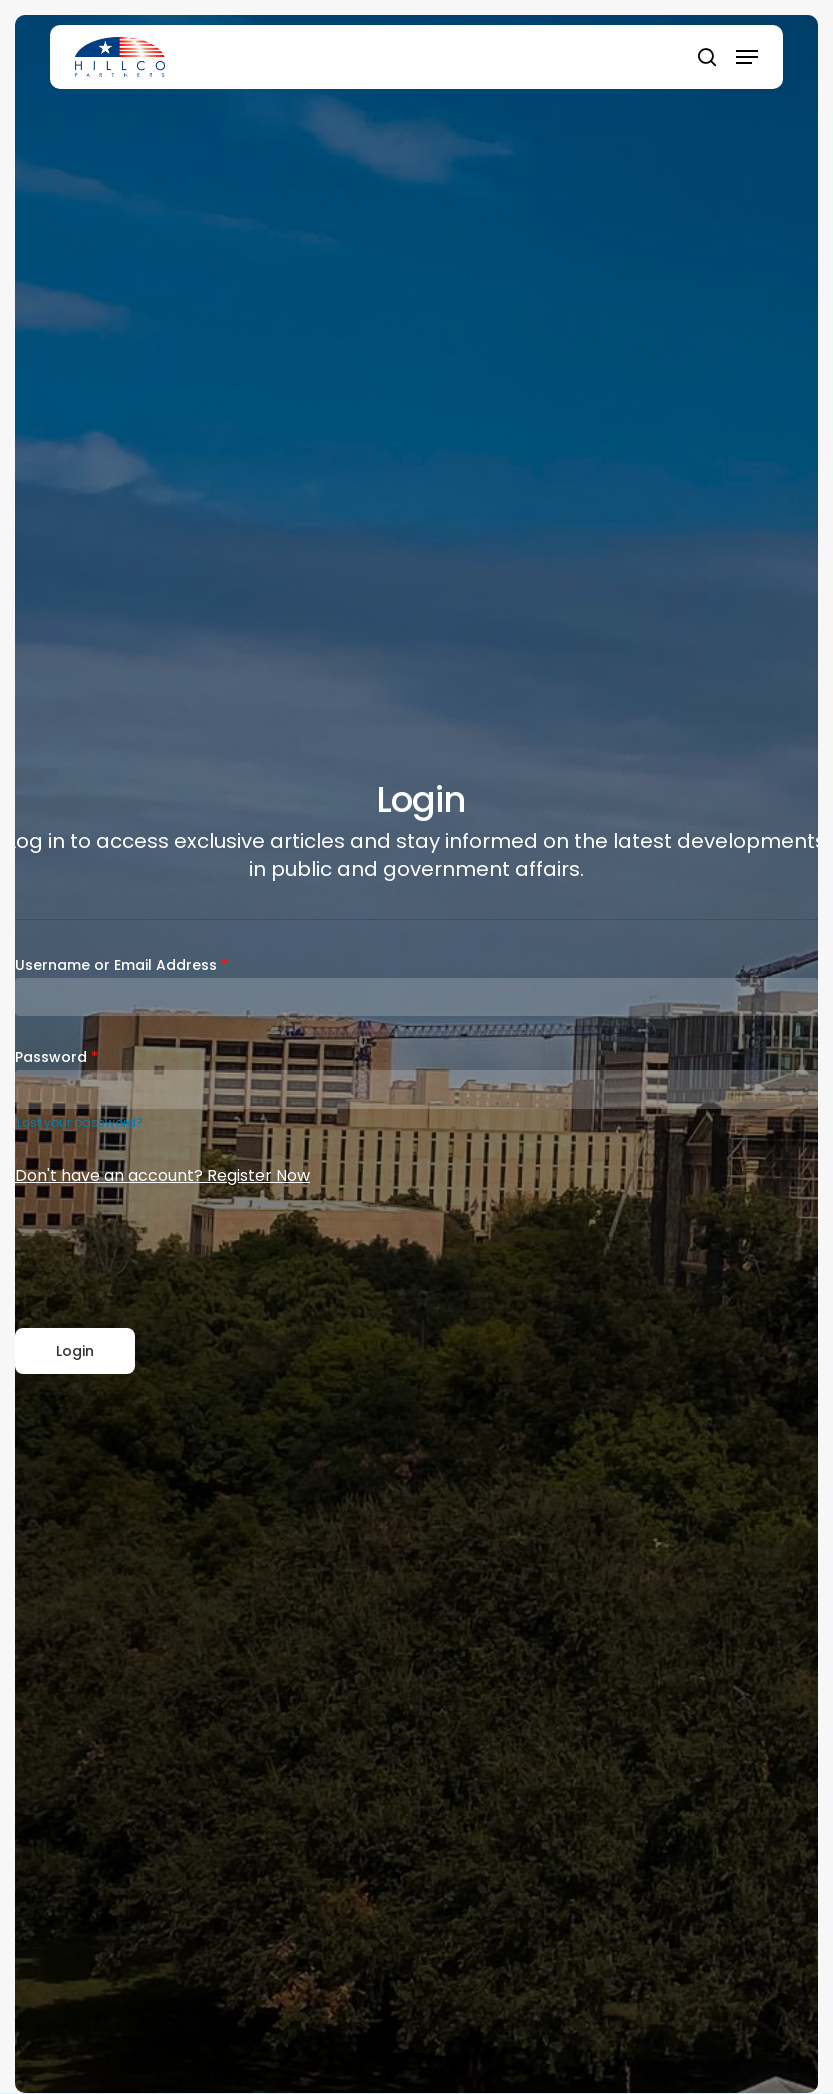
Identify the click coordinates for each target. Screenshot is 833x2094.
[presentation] (167, 1259)
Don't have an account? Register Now (162, 1175)
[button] (747, 57)
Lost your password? (80, 1122)
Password (56, 1057)
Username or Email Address (121, 965)
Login (75, 1351)
